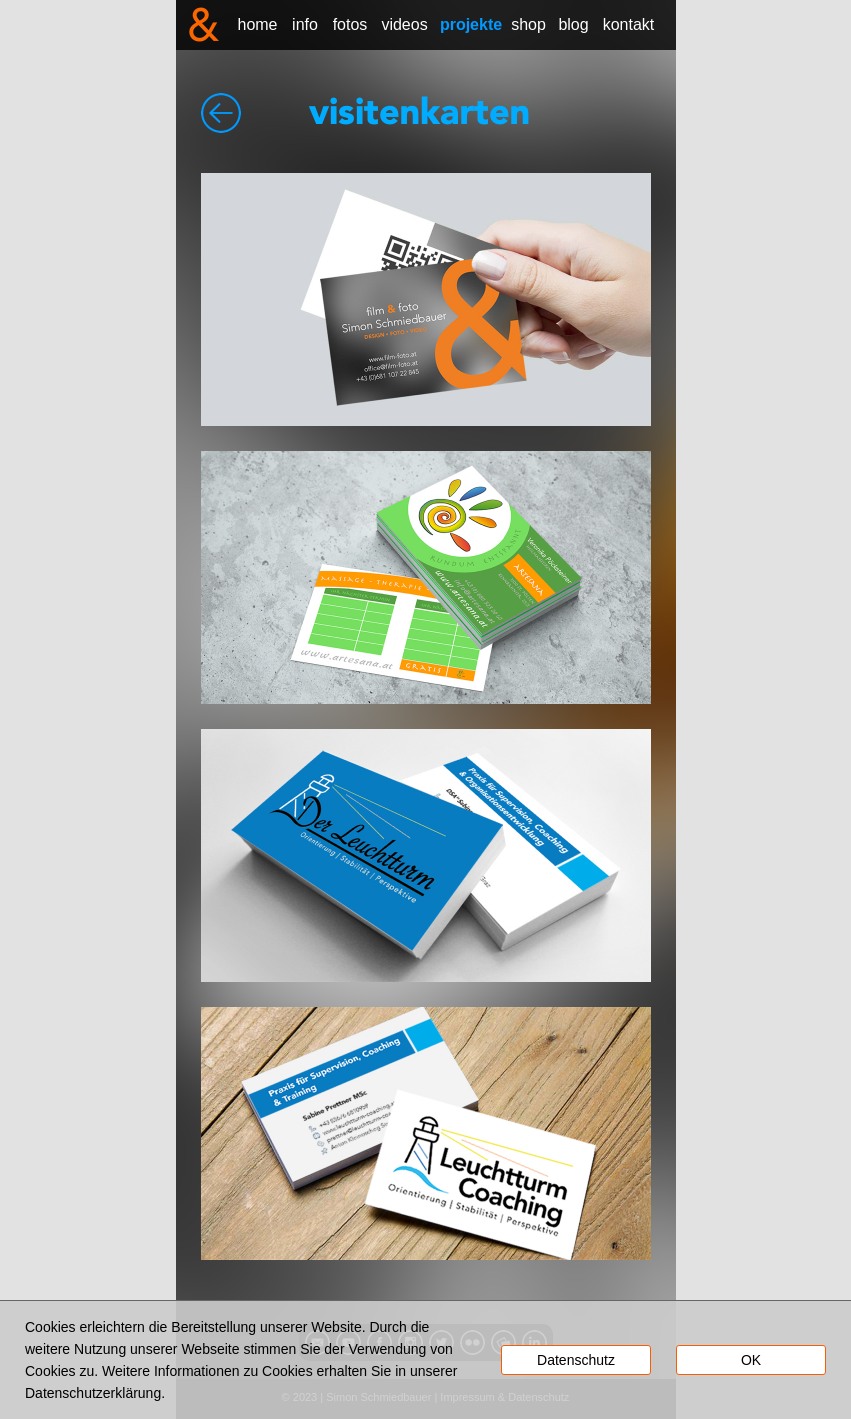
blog (573, 24)
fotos (350, 24)
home (257, 24)
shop (528, 24)
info (305, 24)
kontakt (629, 24)
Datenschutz (576, 1360)
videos (404, 24)
